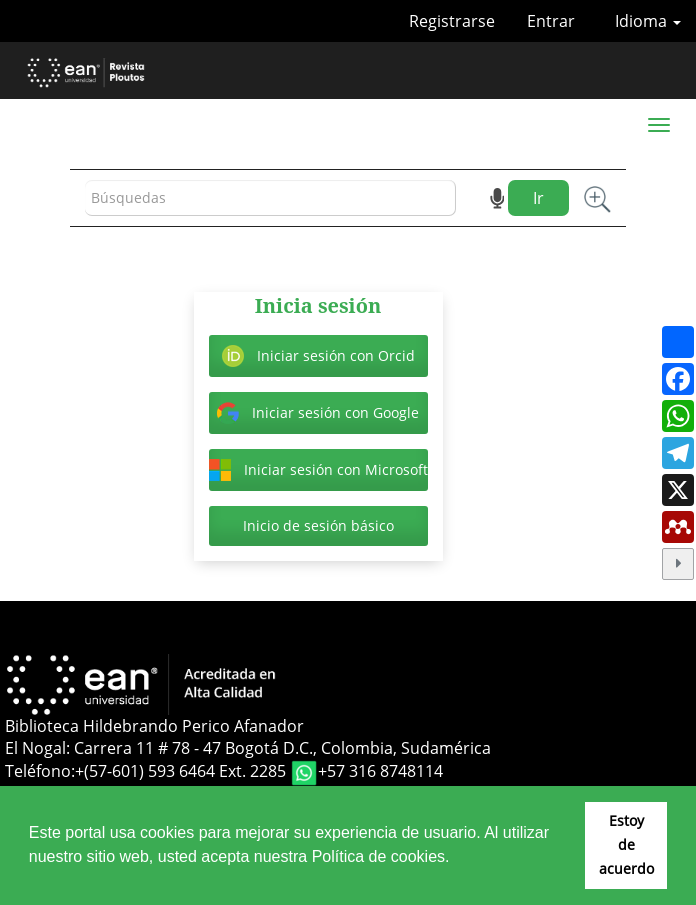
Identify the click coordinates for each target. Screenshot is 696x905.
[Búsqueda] (270, 198)
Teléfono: (40, 772)
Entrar (551, 21)
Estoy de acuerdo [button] (626, 844)
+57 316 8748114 (380, 772)
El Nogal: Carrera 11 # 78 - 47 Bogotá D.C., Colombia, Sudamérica (248, 748)
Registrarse (452, 21)
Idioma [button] (648, 21)
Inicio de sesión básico (318, 525)
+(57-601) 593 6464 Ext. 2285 (182, 772)
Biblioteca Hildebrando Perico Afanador (154, 726)
